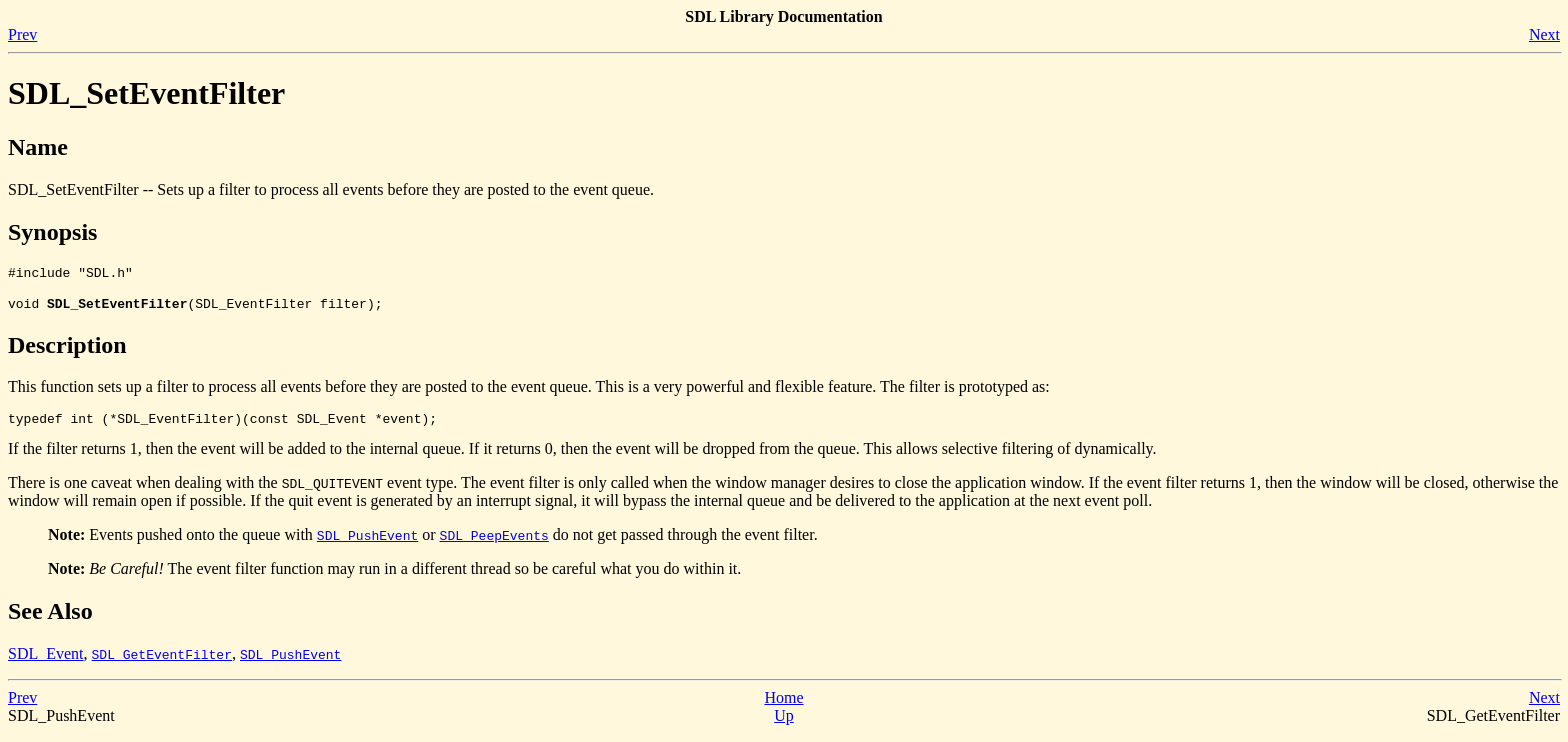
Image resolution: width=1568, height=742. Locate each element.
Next (1544, 34)
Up (784, 724)
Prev (22, 34)
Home (783, 706)
